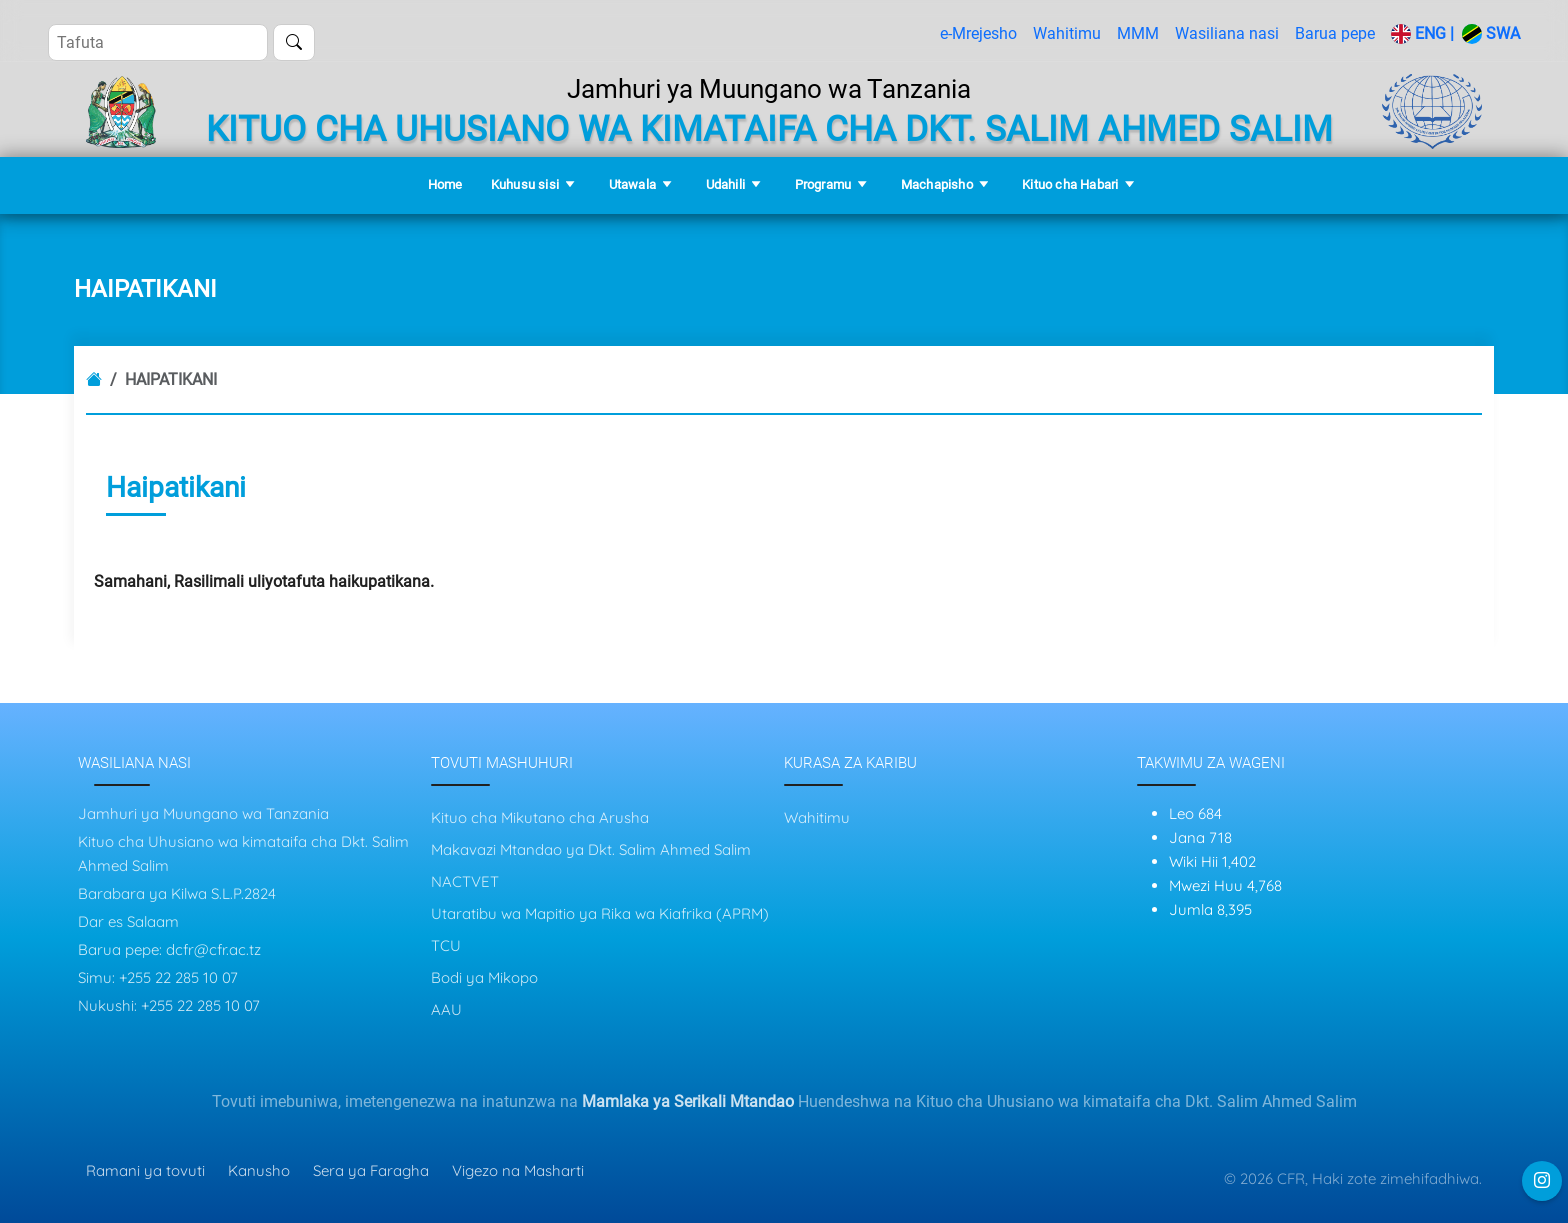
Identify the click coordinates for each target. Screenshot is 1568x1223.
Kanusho (259, 1170)
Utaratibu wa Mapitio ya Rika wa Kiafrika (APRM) (600, 913)
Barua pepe (1335, 33)
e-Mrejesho (978, 33)
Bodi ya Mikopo (484, 977)
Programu (823, 184)
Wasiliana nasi (1227, 33)
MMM (1138, 33)
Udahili (725, 184)
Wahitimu (1067, 33)
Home (445, 184)
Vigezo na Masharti (518, 1170)
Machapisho (937, 184)
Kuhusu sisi (525, 184)
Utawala (632, 184)
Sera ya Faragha (371, 1170)
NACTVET (465, 881)
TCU (446, 945)
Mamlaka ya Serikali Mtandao (688, 1101)
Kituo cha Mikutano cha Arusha (540, 817)
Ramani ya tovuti (145, 1170)
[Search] (158, 42)
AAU (446, 1009)
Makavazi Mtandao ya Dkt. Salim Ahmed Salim (591, 849)
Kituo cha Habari (1070, 184)
